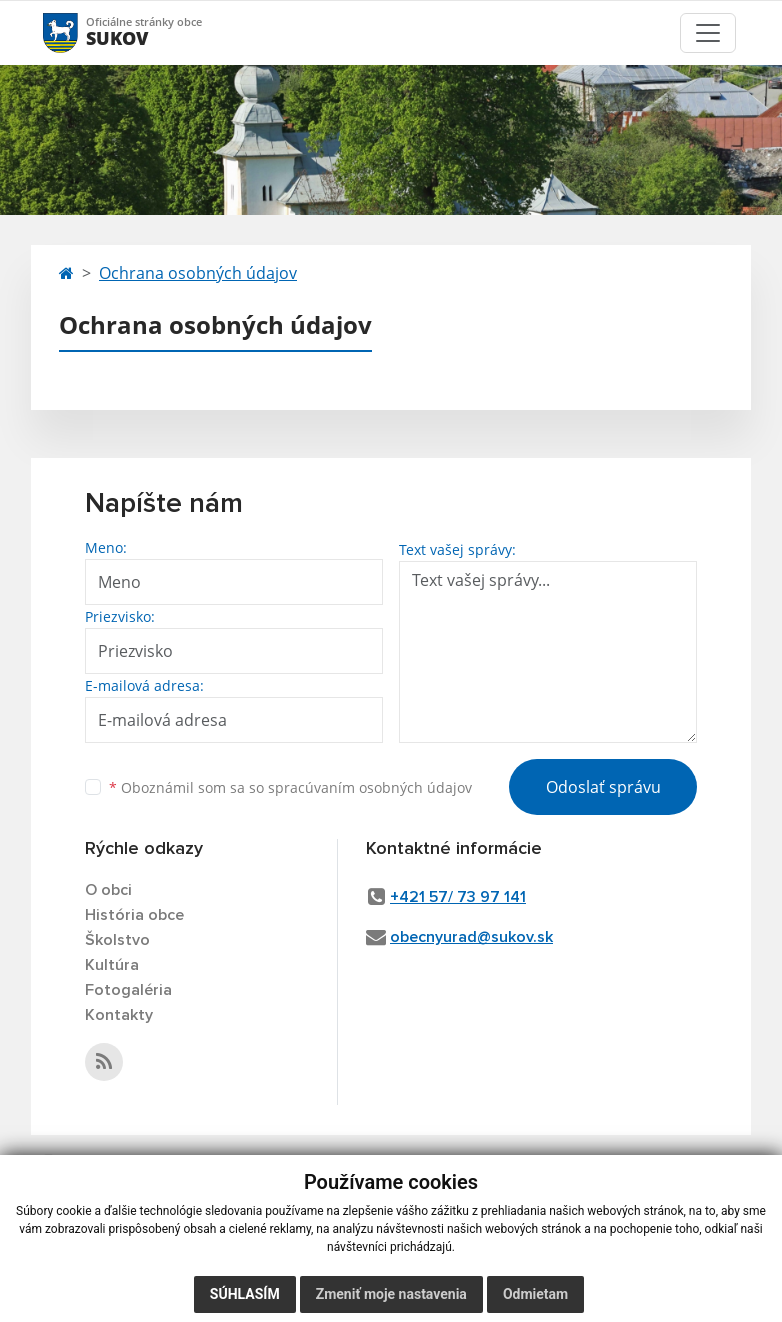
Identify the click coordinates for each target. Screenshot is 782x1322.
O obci (108, 890)
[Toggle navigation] (708, 33)
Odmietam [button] (535, 1294)
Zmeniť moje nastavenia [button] (391, 1294)
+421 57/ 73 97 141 (458, 897)
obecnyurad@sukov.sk (471, 937)
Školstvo (117, 940)
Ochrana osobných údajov (198, 273)
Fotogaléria (128, 990)
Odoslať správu (603, 787)
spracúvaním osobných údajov (370, 787)
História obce (134, 915)
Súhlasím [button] (245, 1294)
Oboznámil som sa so (290, 787)
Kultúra (112, 965)
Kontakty (119, 1015)
